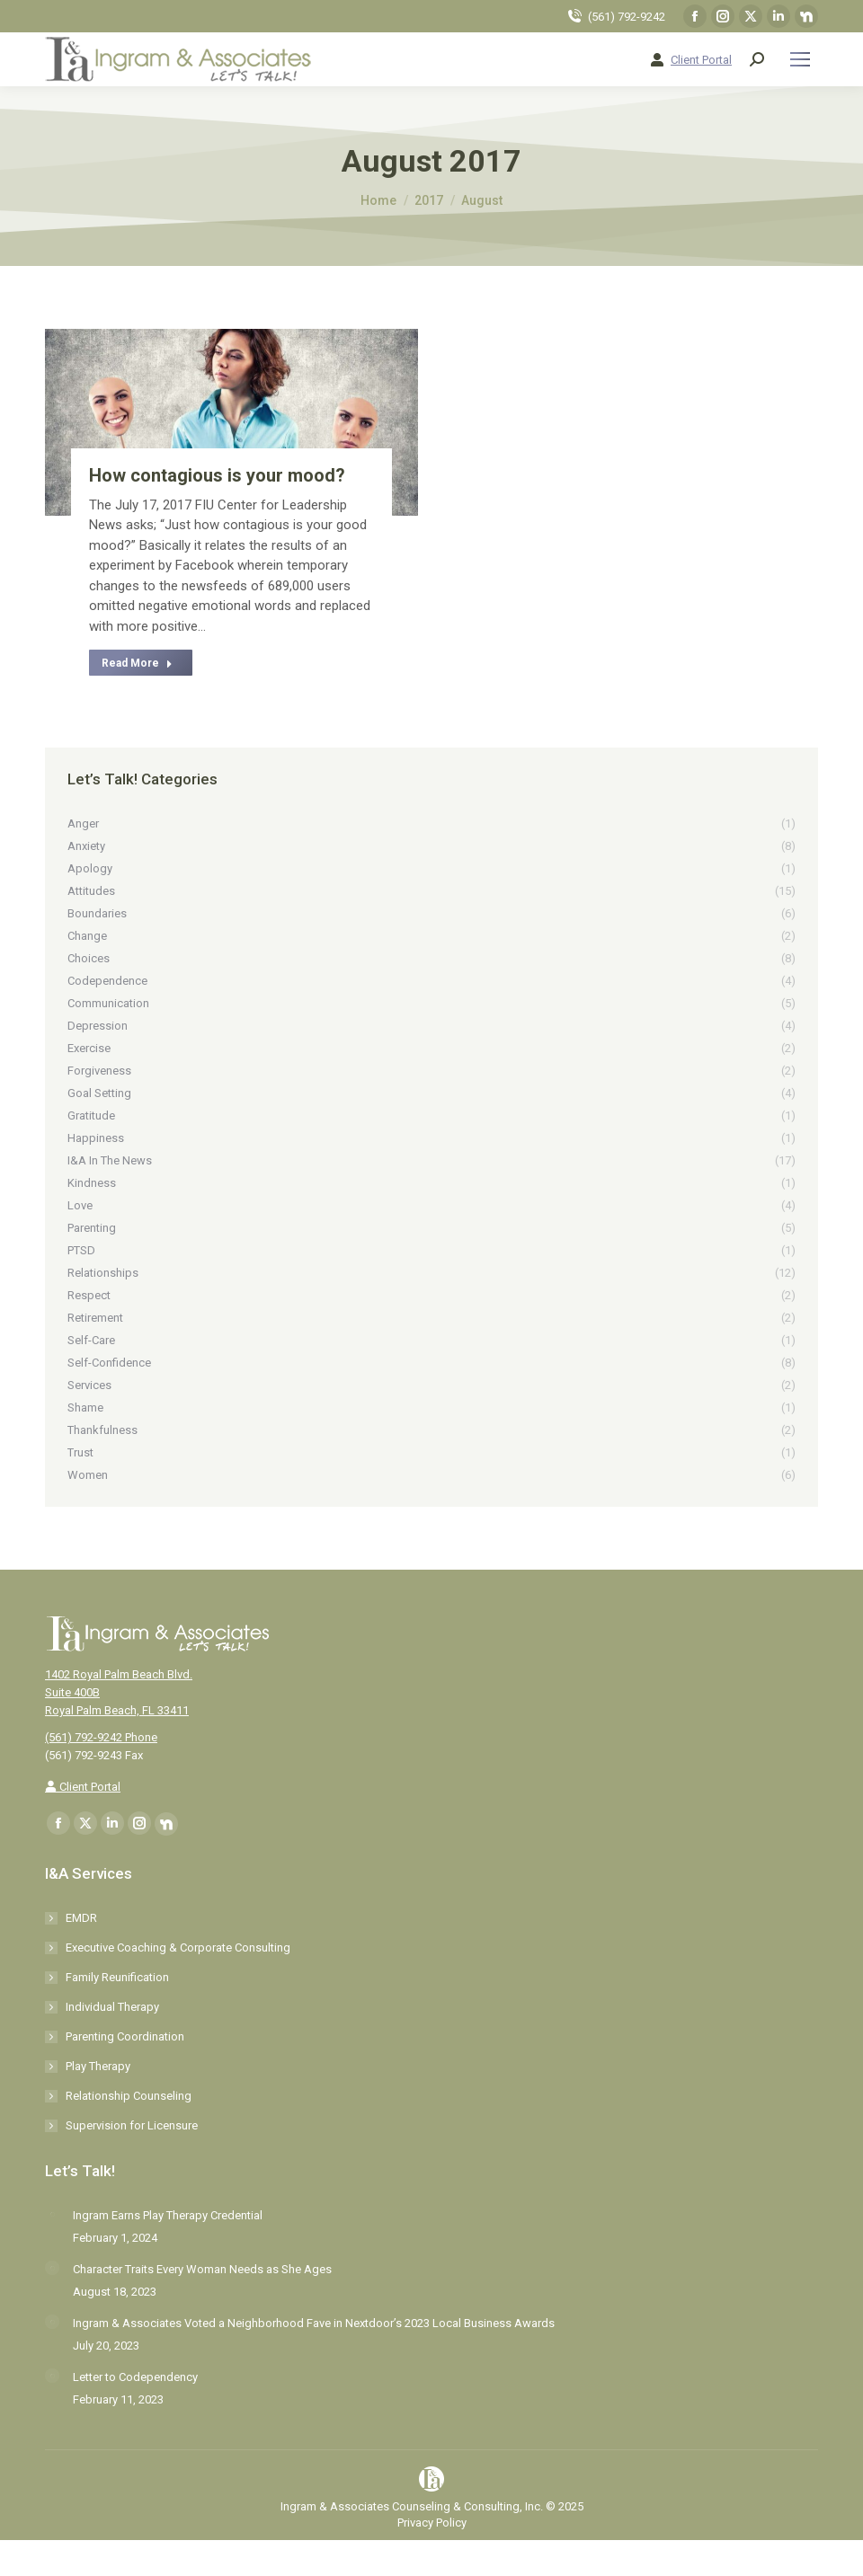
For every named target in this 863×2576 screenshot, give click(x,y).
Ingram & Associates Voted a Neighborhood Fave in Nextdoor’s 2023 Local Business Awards (314, 2323)
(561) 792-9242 (626, 16)
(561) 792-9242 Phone (101, 1737)
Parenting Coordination (125, 2036)
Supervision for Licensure (132, 2125)
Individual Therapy (112, 2007)
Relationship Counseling (128, 2095)
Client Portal (701, 59)
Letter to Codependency (135, 2377)
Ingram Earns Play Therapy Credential (167, 2215)
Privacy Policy (432, 2522)
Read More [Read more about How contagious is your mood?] (137, 663)
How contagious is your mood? (217, 475)
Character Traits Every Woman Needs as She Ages (202, 2269)
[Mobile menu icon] (800, 59)
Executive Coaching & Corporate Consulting (178, 1947)
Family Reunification (117, 1977)
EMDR (81, 1918)
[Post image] (52, 2214)
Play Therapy (98, 2066)
